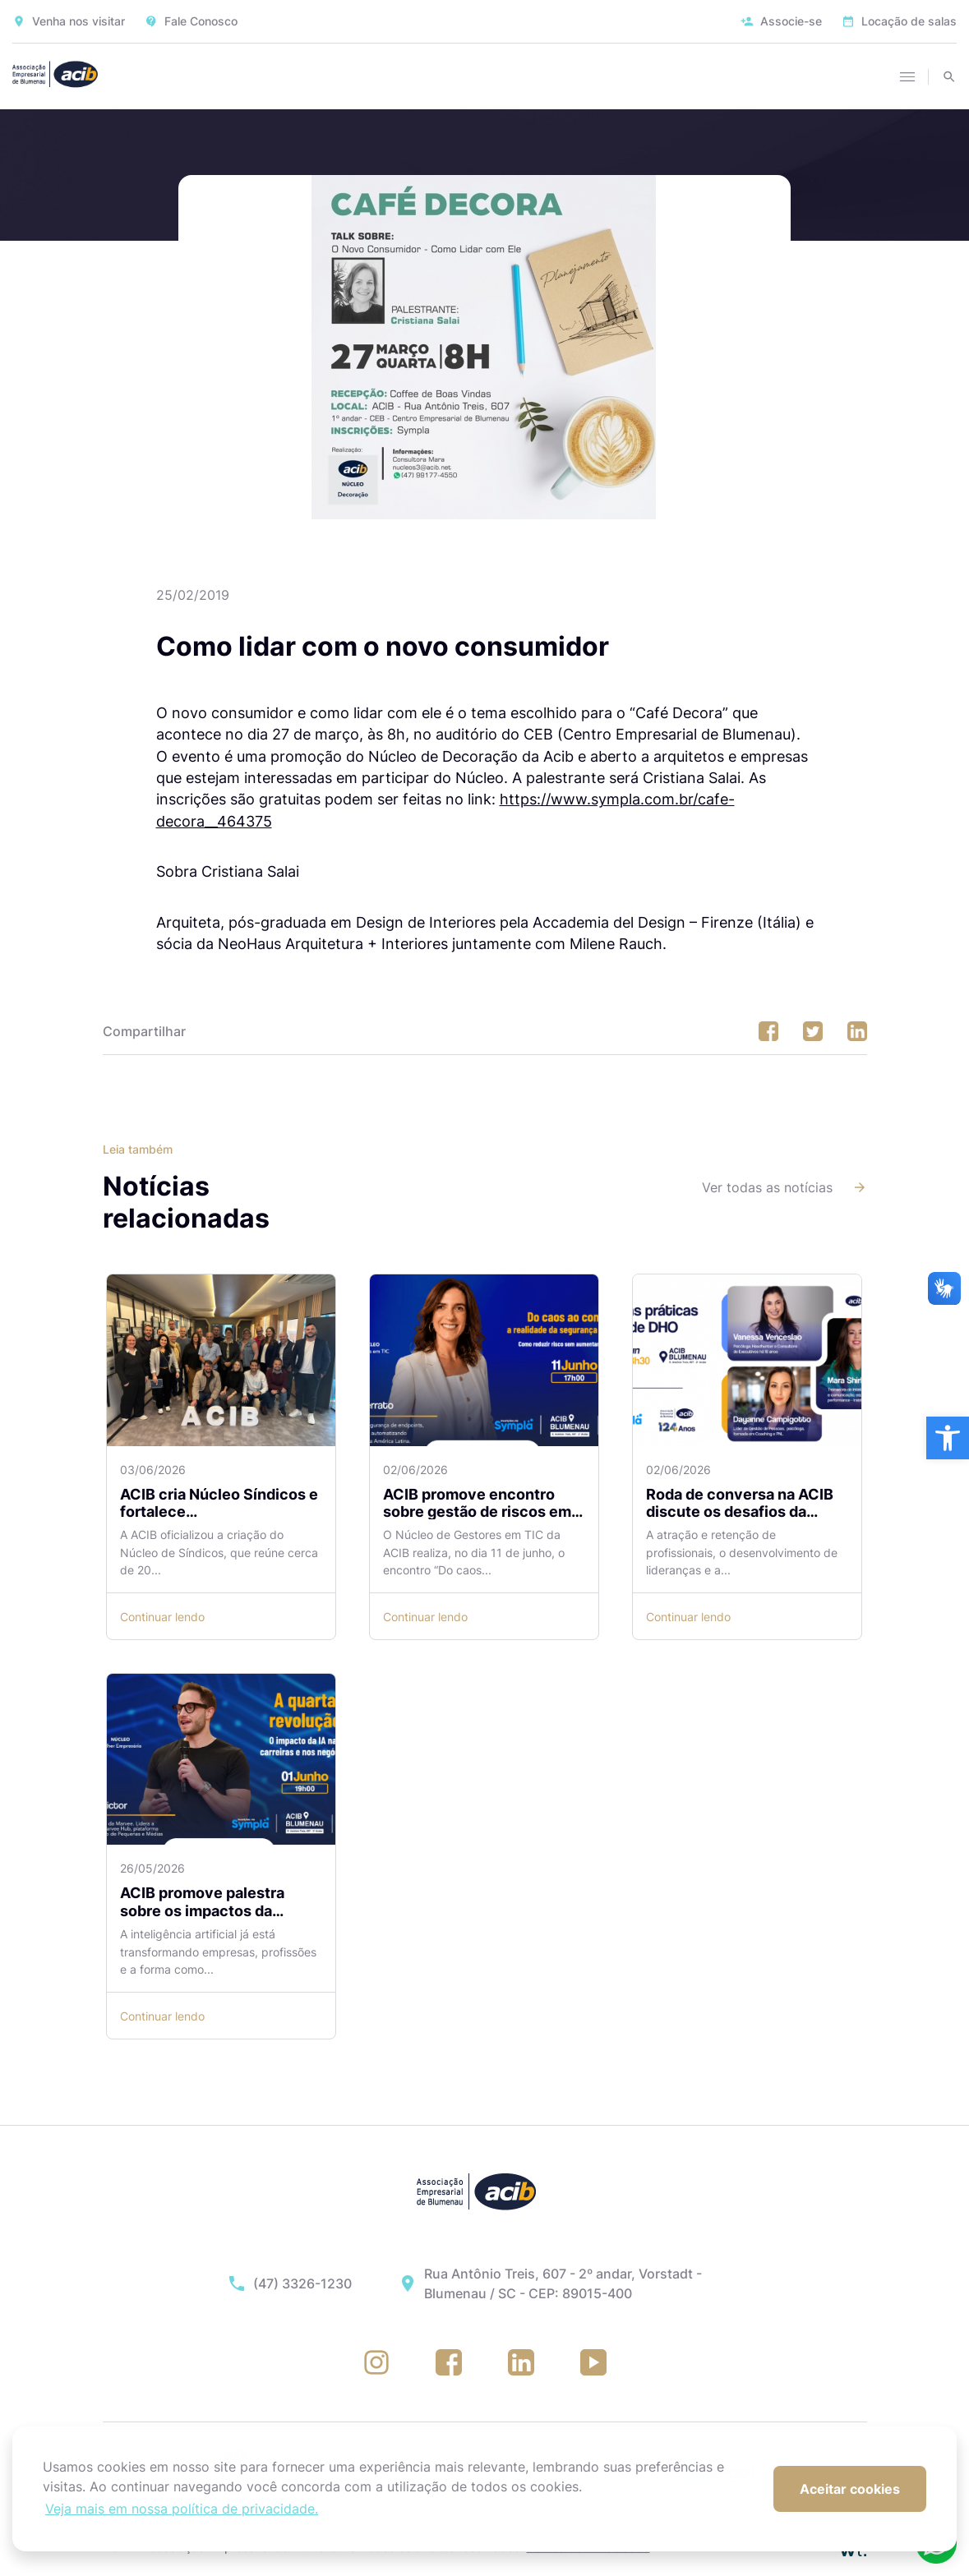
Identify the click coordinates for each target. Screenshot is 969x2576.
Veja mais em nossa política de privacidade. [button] (181, 2508)
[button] (947, 1438)
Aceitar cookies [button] (850, 2489)
